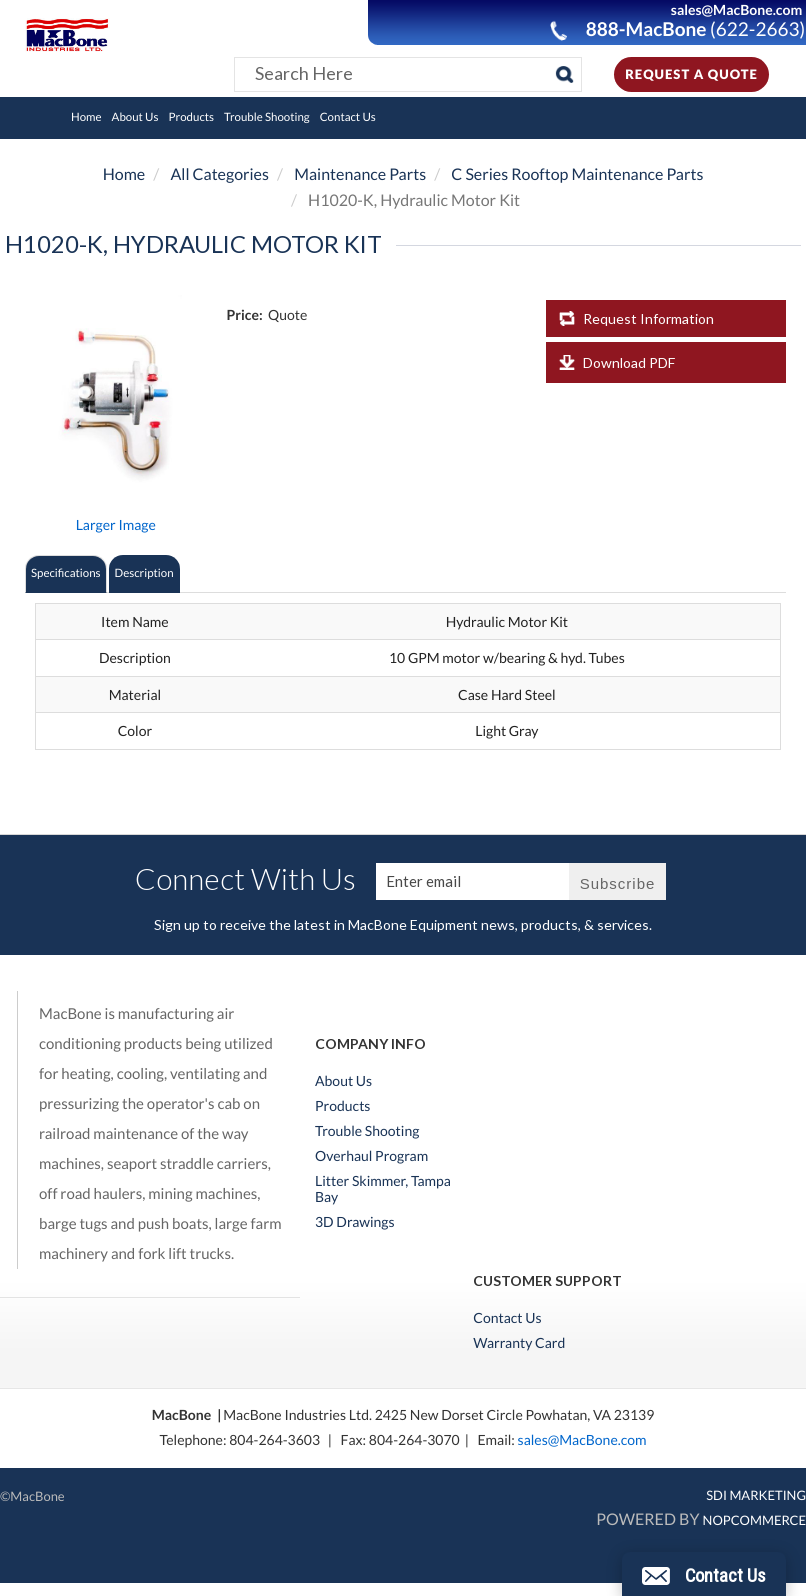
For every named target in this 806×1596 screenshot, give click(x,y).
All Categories (219, 174)
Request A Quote (691, 74)
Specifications (66, 573)
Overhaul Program (371, 1156)
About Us (135, 117)
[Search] (564, 74)
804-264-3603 (274, 1439)
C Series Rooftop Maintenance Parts (577, 174)
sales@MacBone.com (582, 1439)
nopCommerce (754, 1520)
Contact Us (348, 117)
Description (144, 573)
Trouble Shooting (267, 117)
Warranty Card (519, 1343)
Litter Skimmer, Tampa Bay (383, 1189)
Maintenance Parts (360, 174)
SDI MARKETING (756, 1495)
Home (86, 117)
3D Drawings (355, 1222)
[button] (704, 1574)
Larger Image (116, 524)
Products (192, 117)
